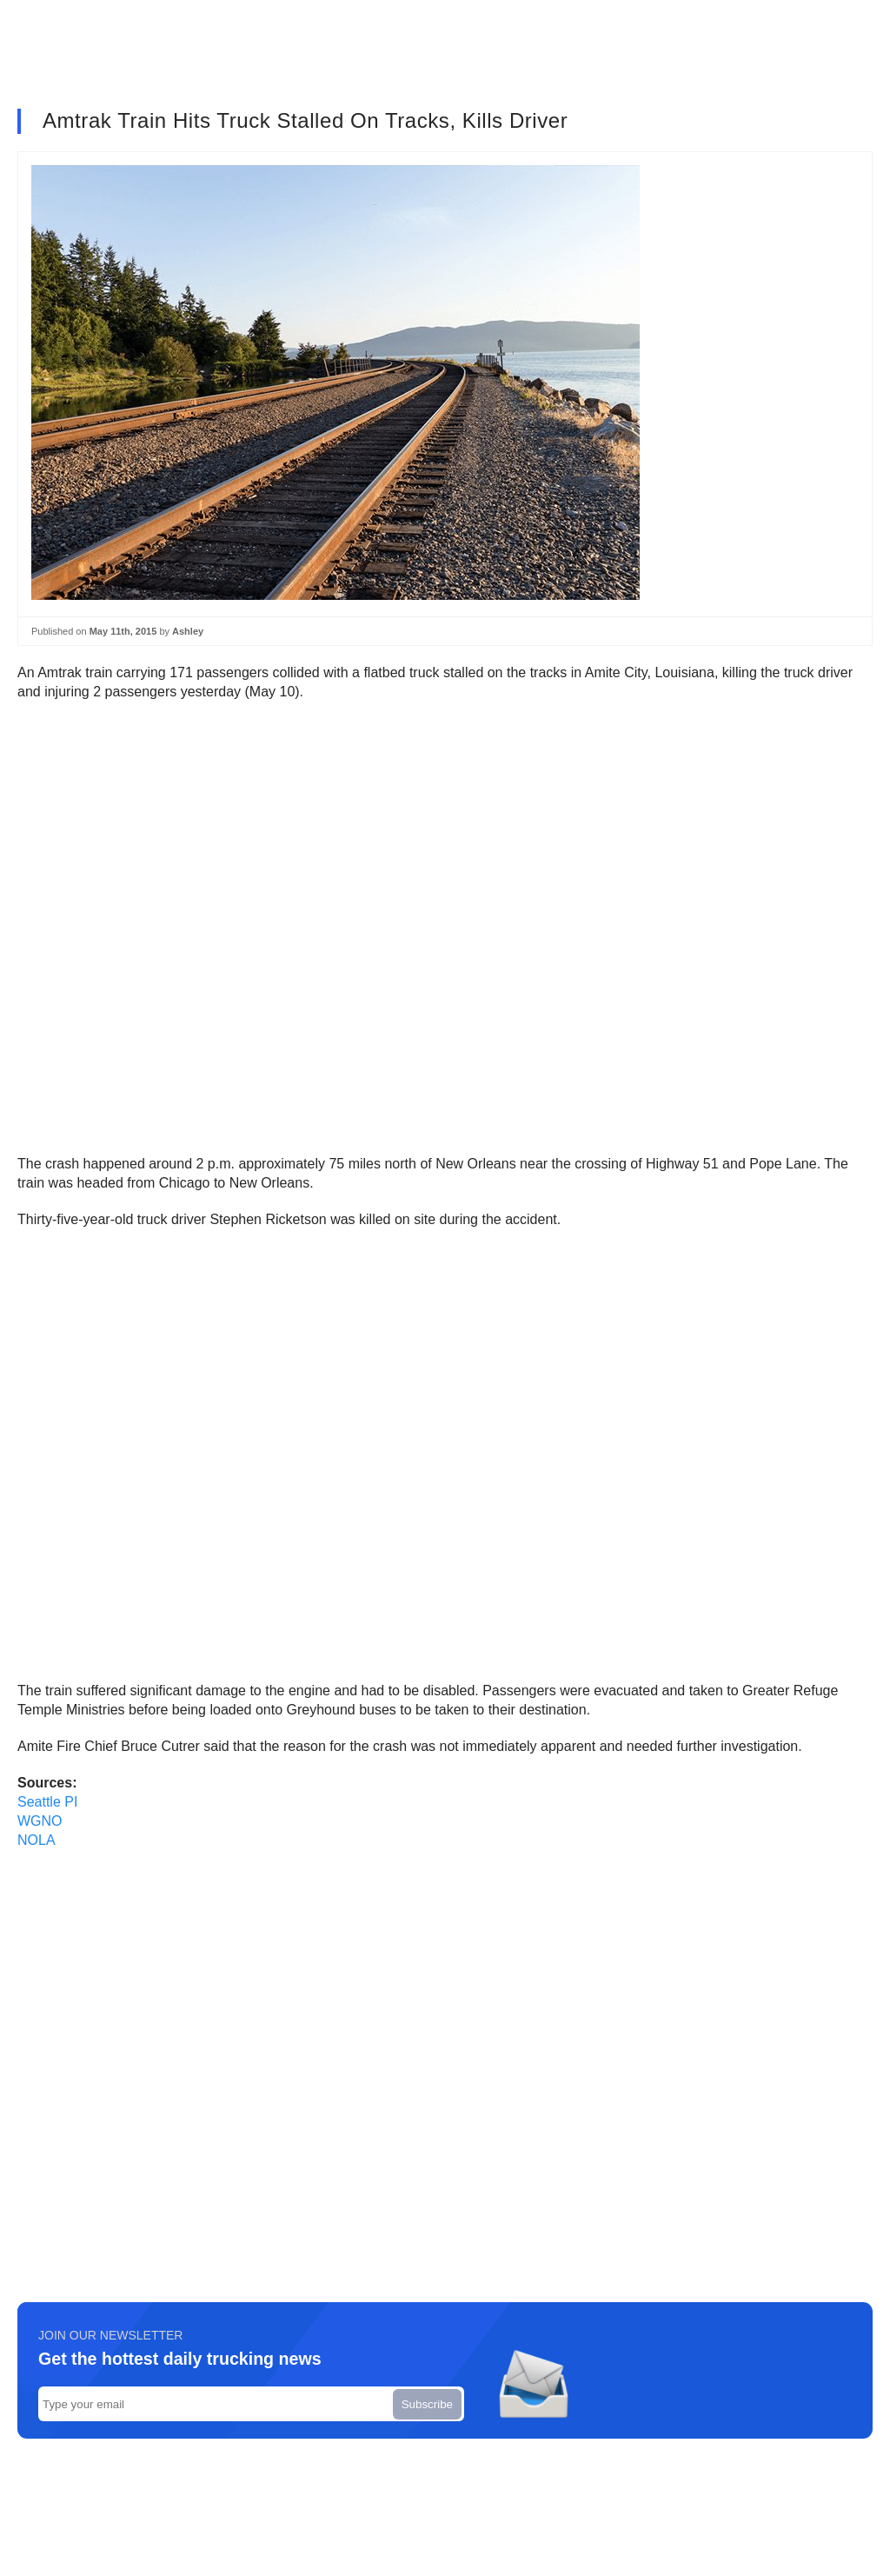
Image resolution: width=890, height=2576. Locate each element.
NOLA (36, 1840)
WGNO (40, 1821)
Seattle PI (47, 1801)
